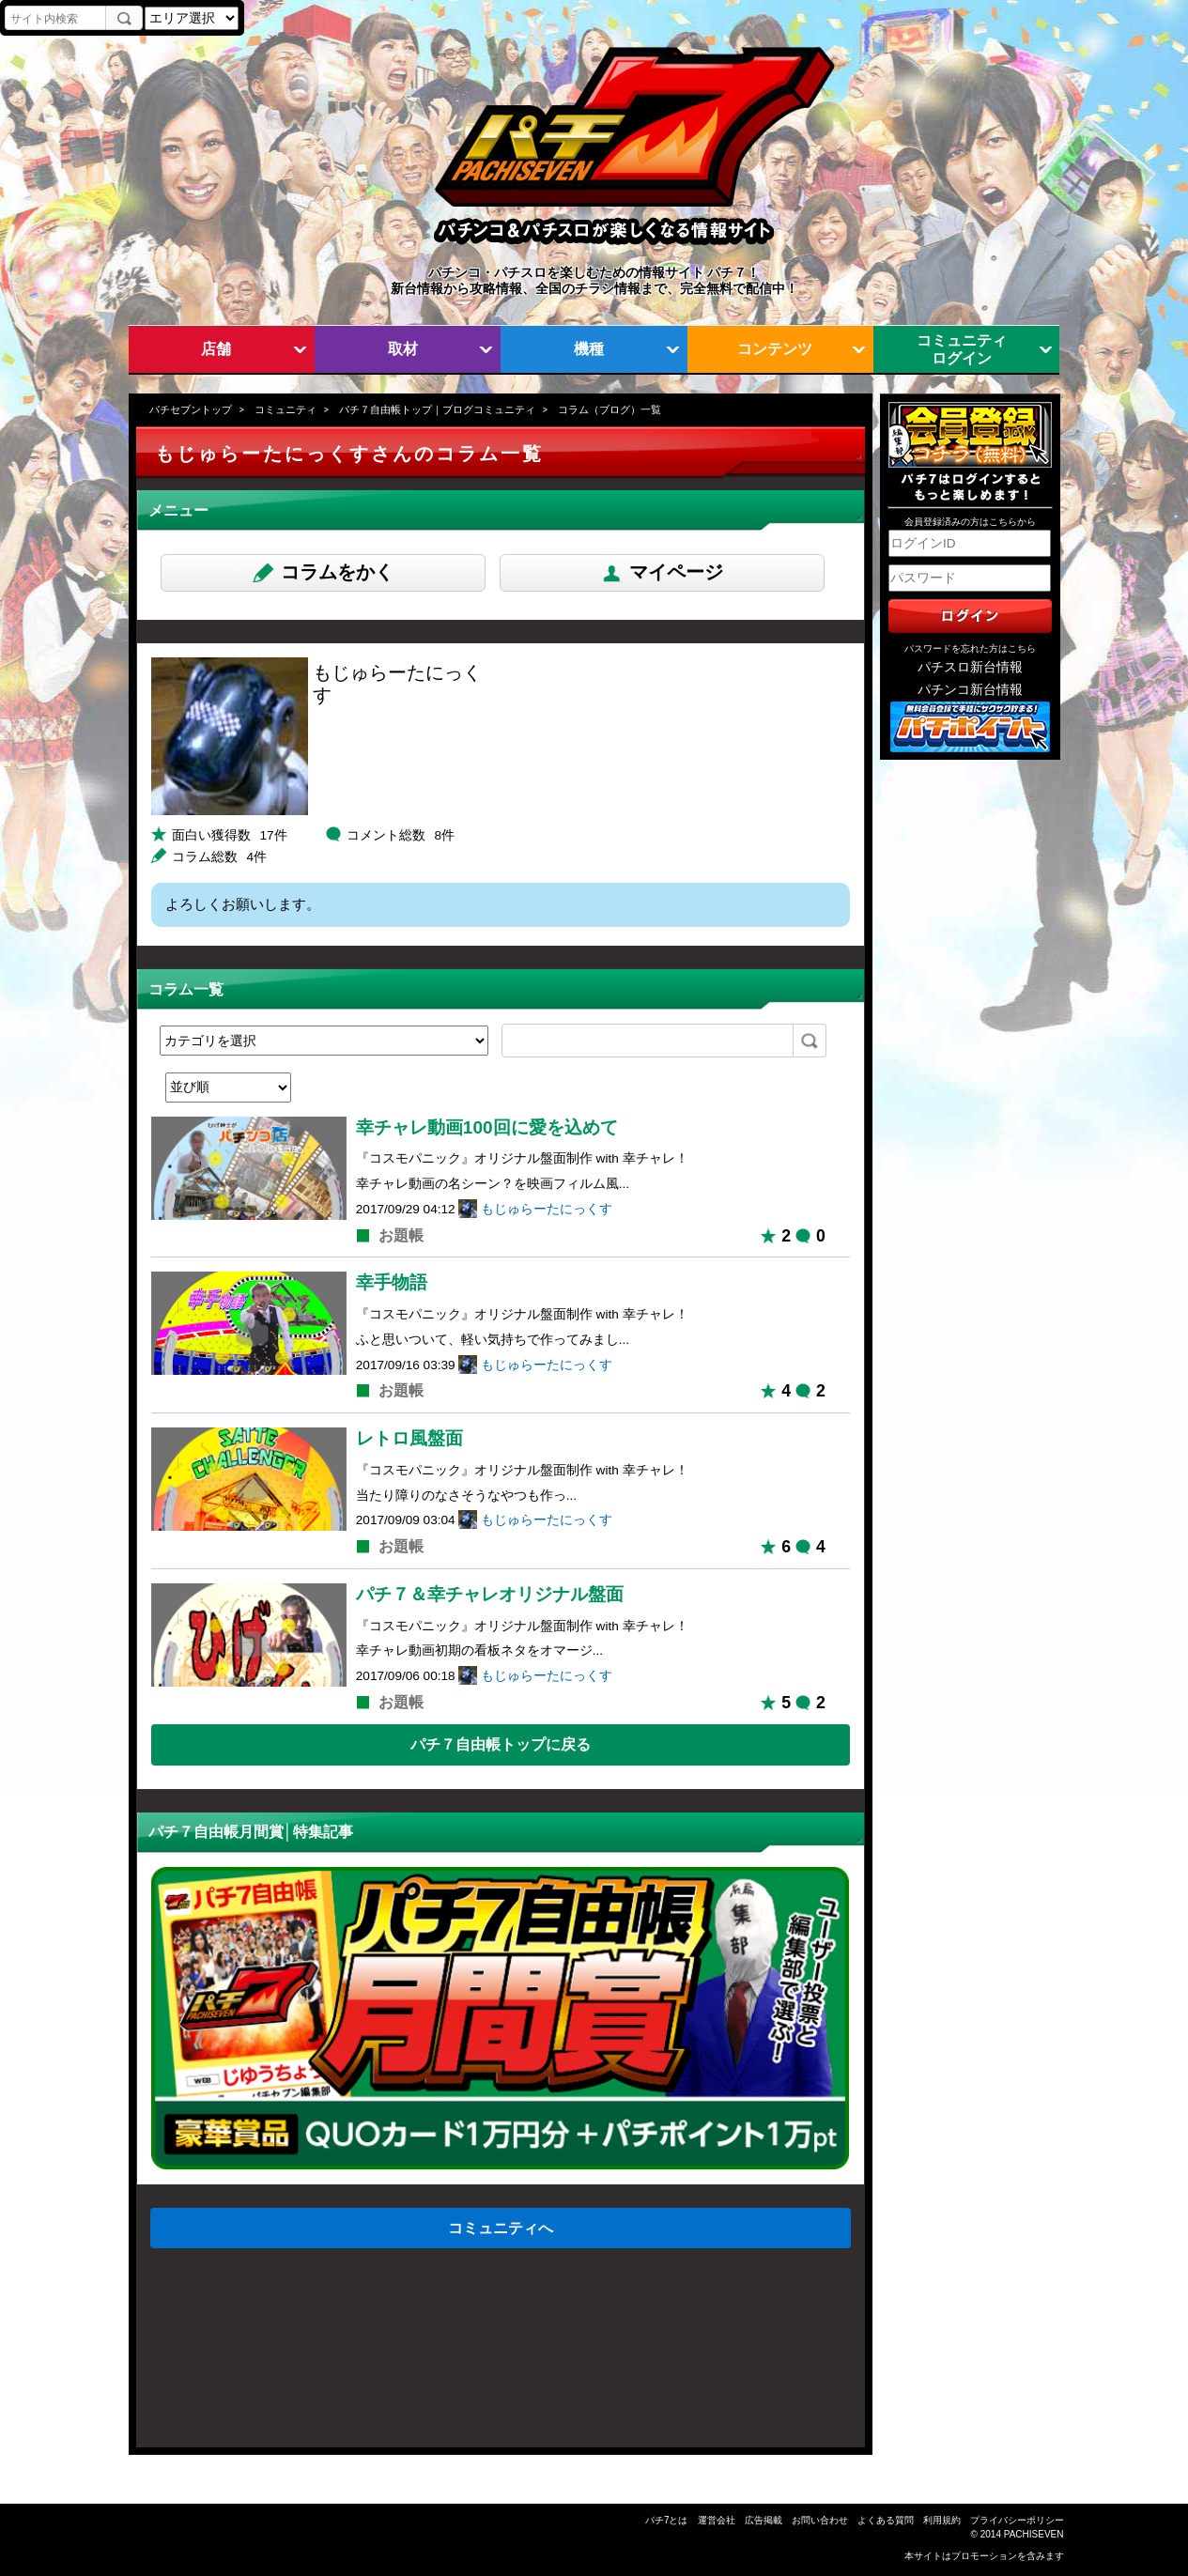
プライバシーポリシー (1017, 2520)
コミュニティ (285, 409)
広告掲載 (763, 2520)
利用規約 (942, 2520)
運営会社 (716, 2520)
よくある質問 (885, 2520)
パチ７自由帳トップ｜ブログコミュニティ (437, 409)
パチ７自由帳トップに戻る (500, 1743)
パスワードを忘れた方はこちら (970, 648)
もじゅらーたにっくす (546, 1209)
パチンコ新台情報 (970, 690)
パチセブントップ (190, 409)
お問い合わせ (820, 2520)
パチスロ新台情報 (970, 667)
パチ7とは (666, 2520)
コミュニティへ (500, 2227)
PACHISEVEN (1034, 2534)
